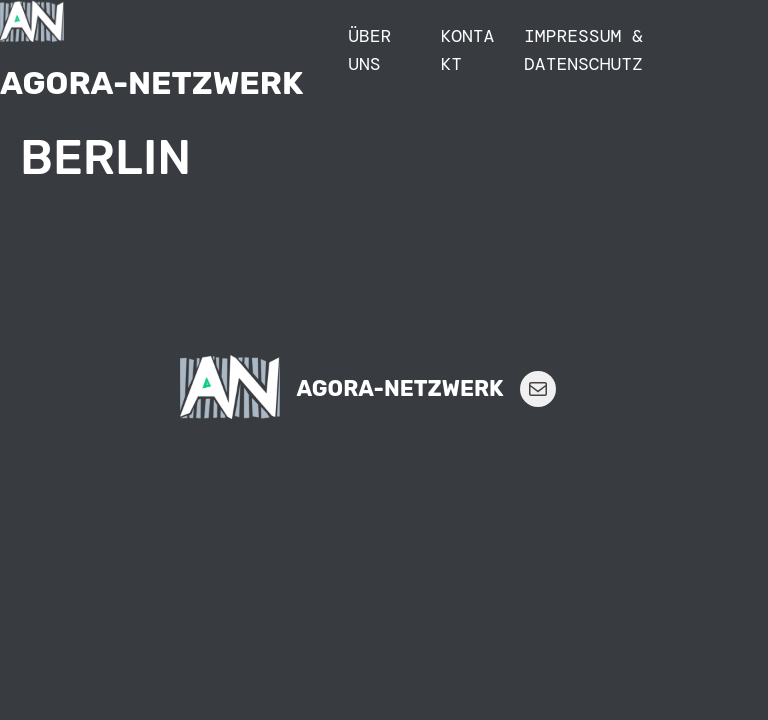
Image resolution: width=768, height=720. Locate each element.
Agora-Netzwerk (151, 83)
